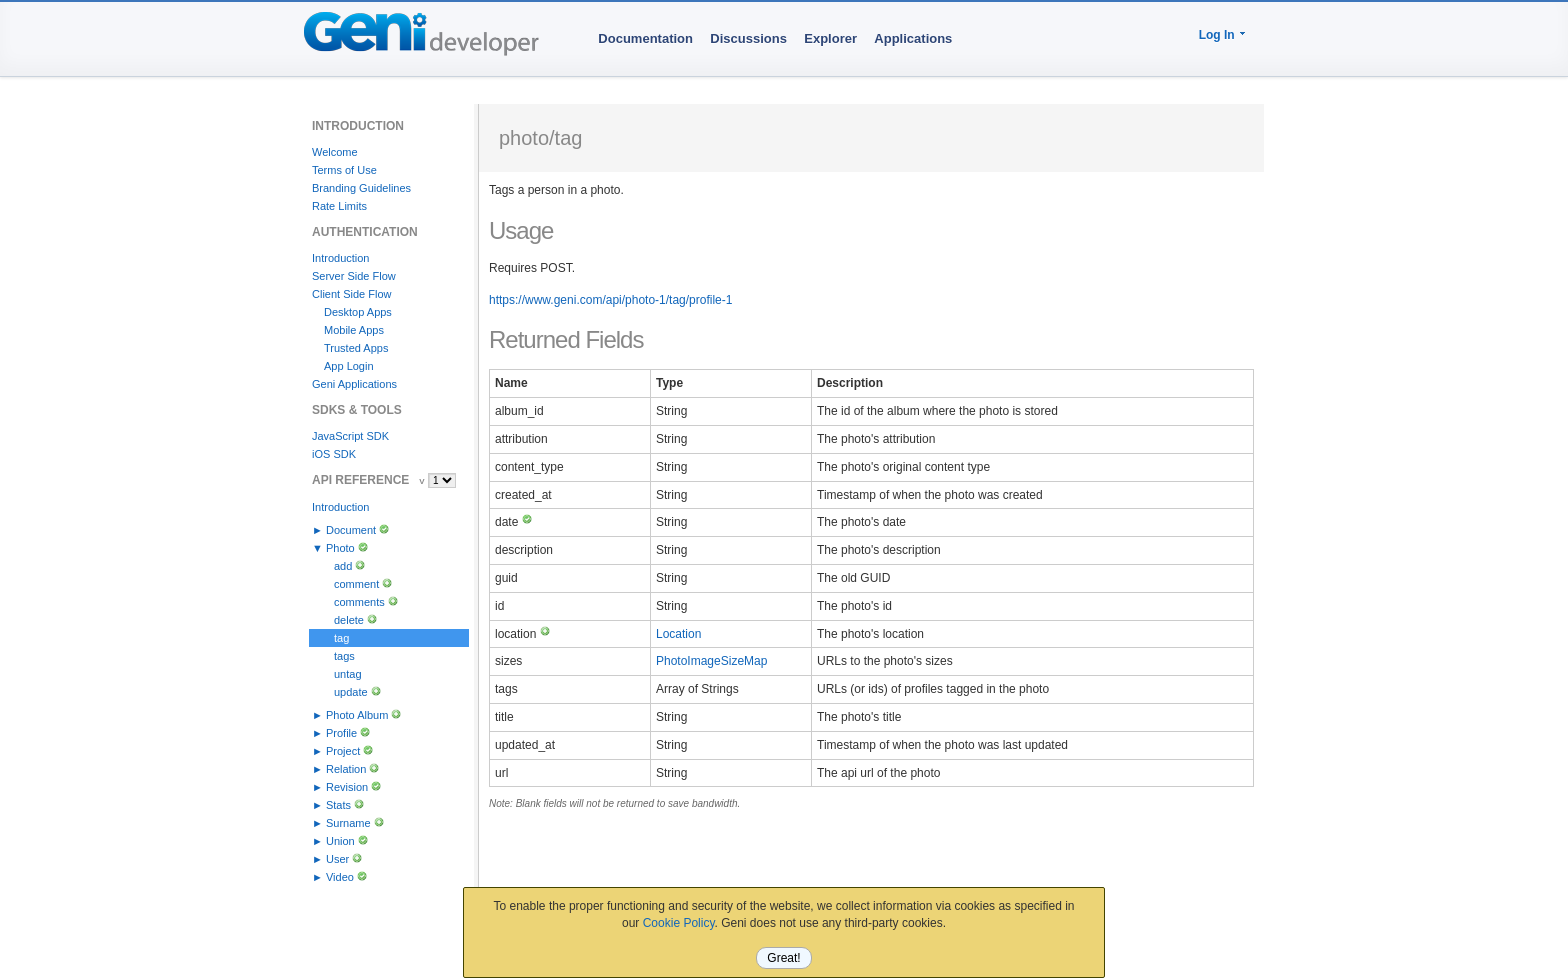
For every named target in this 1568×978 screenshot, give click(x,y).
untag (348, 674)
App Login (349, 366)
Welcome (335, 152)
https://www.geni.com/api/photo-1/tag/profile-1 (610, 300)
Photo (340, 548)
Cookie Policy (679, 923)
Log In (1217, 35)
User (337, 859)
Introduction (340, 258)
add (343, 566)
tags (344, 656)
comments (359, 602)
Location (678, 634)
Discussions (748, 38)
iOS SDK (334, 454)
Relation (346, 769)
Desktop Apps (358, 312)
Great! (783, 958)
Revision (347, 787)
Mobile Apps (354, 330)
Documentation (645, 38)
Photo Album (357, 715)
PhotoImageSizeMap (711, 661)
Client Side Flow (351, 294)
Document (351, 530)
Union (340, 841)
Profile (341, 733)
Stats (338, 805)
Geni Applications (354, 384)
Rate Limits (339, 206)
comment (356, 584)
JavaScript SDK (350, 436)
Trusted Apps (356, 348)
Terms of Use (344, 170)
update (351, 692)
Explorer (830, 38)
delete (349, 620)
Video (340, 877)
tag (341, 638)
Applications (913, 38)
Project (343, 751)
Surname (348, 823)
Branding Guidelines (361, 188)
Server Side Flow (354, 276)
